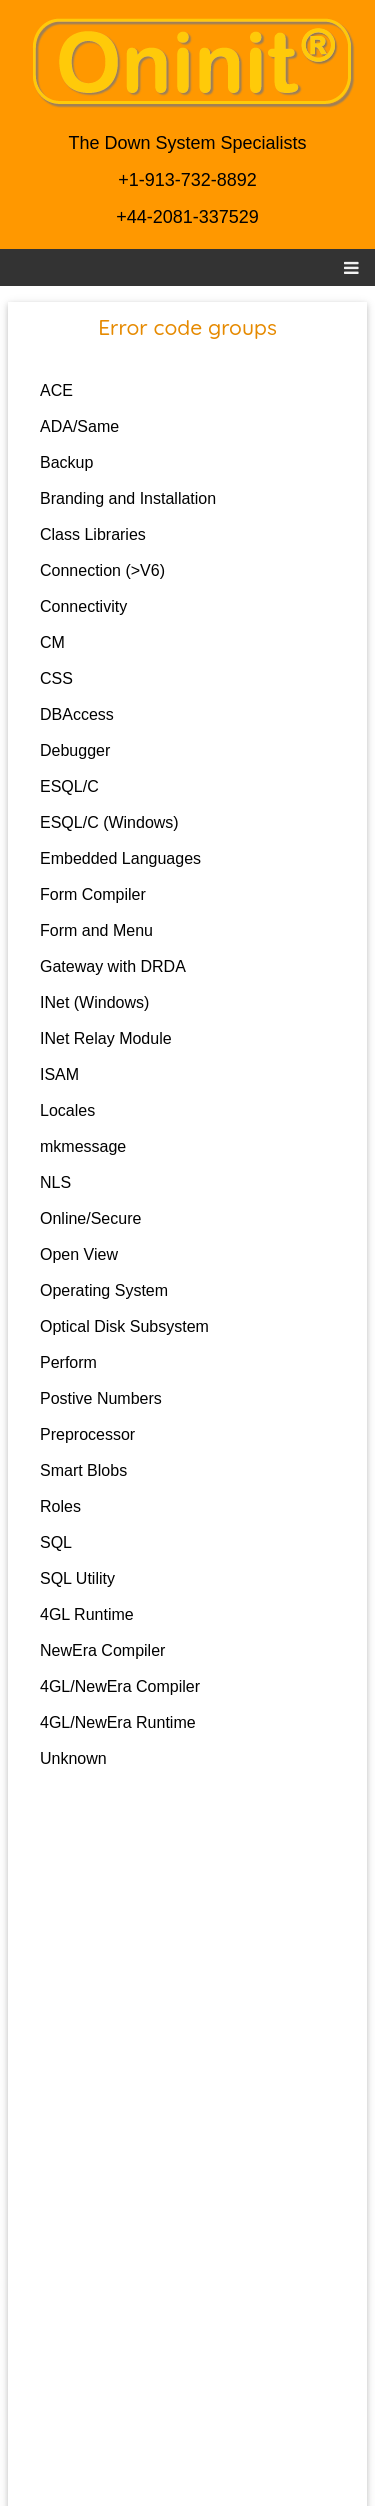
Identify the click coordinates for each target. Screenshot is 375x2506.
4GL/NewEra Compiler (120, 1686)
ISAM (59, 1074)
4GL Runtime (87, 1614)
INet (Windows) (94, 1002)
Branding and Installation (128, 498)
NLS (55, 1182)
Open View (79, 1254)
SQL (56, 1542)
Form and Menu (96, 930)
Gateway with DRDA (113, 966)
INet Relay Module (106, 1038)
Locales (67, 1110)
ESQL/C (69, 786)
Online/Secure (90, 1218)
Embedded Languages (120, 858)
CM (52, 642)
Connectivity (83, 606)
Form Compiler (93, 894)
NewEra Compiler (102, 1650)
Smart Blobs (83, 1470)
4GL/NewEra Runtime (118, 1722)
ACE (56, 390)
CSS (56, 678)
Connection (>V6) (102, 570)
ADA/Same (79, 426)
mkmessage (83, 1146)
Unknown (73, 1758)
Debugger (75, 750)
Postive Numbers (101, 1398)
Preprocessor (87, 1434)
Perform (68, 1362)
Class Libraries (93, 534)
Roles (60, 1506)
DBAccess (77, 714)
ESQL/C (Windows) (109, 822)
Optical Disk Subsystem (124, 1326)
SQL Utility (77, 1578)
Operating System (104, 1290)
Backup (66, 462)
